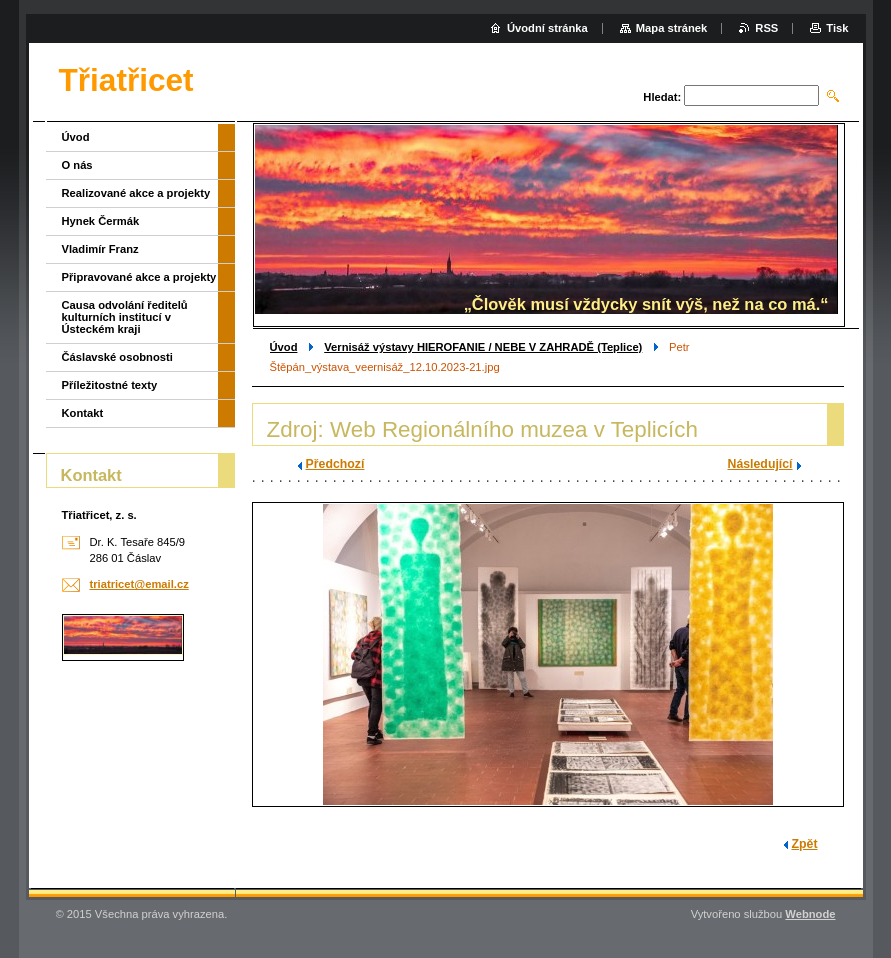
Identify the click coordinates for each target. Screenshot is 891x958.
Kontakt (83, 413)
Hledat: (662, 97)
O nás (77, 165)
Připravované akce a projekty (139, 277)
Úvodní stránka (547, 28)
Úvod (284, 347)
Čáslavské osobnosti (117, 357)
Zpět (805, 844)
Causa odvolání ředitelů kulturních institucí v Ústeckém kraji (125, 317)
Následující (760, 464)
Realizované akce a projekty (136, 193)
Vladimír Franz (100, 249)
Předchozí (335, 464)
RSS (766, 28)
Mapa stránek (672, 28)
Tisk (837, 28)
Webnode (810, 914)
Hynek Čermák (101, 221)
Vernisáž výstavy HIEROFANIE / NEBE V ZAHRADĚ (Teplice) (483, 347)
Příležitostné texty (110, 385)
